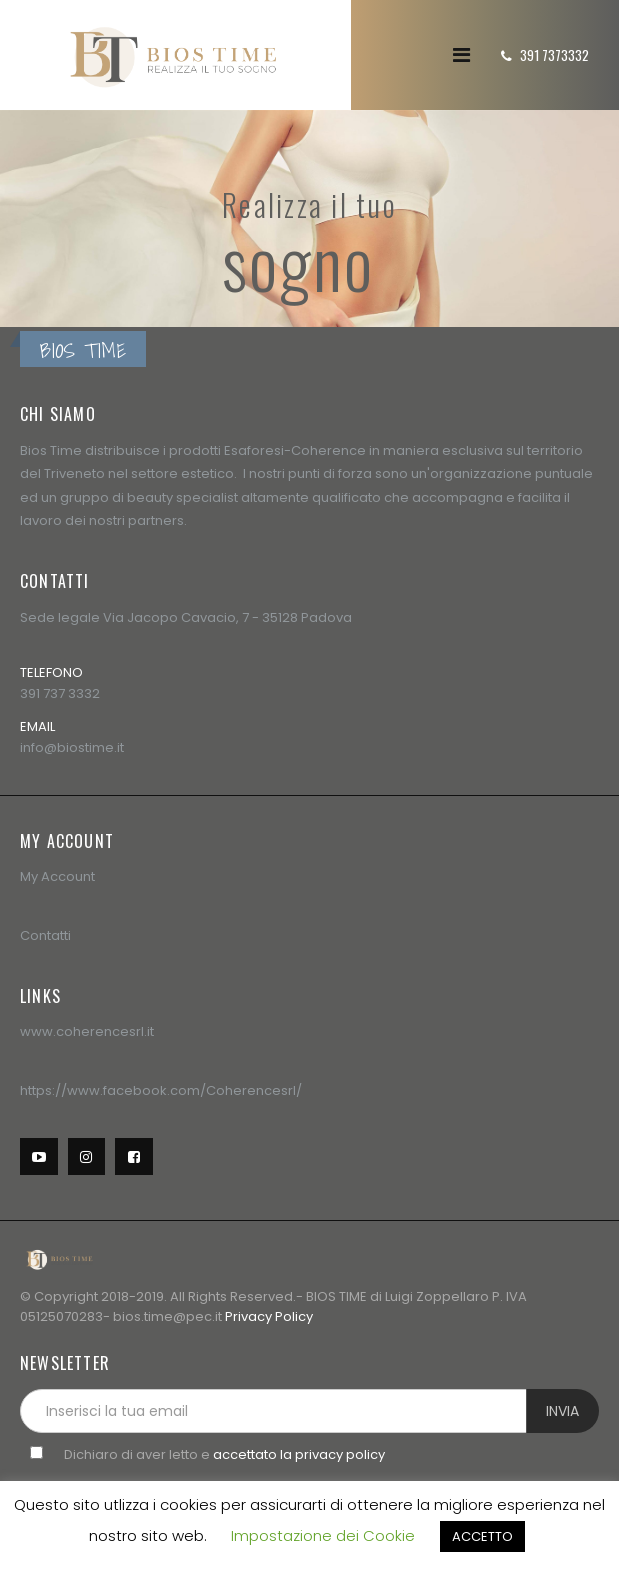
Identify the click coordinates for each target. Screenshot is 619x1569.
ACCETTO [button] (482, 1536)
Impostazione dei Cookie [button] (323, 1535)
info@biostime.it (72, 747)
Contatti (45, 935)
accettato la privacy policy (299, 1454)
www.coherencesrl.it (87, 1031)
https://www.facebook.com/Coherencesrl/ (161, 1090)
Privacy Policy (269, 1316)
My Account (57, 876)
